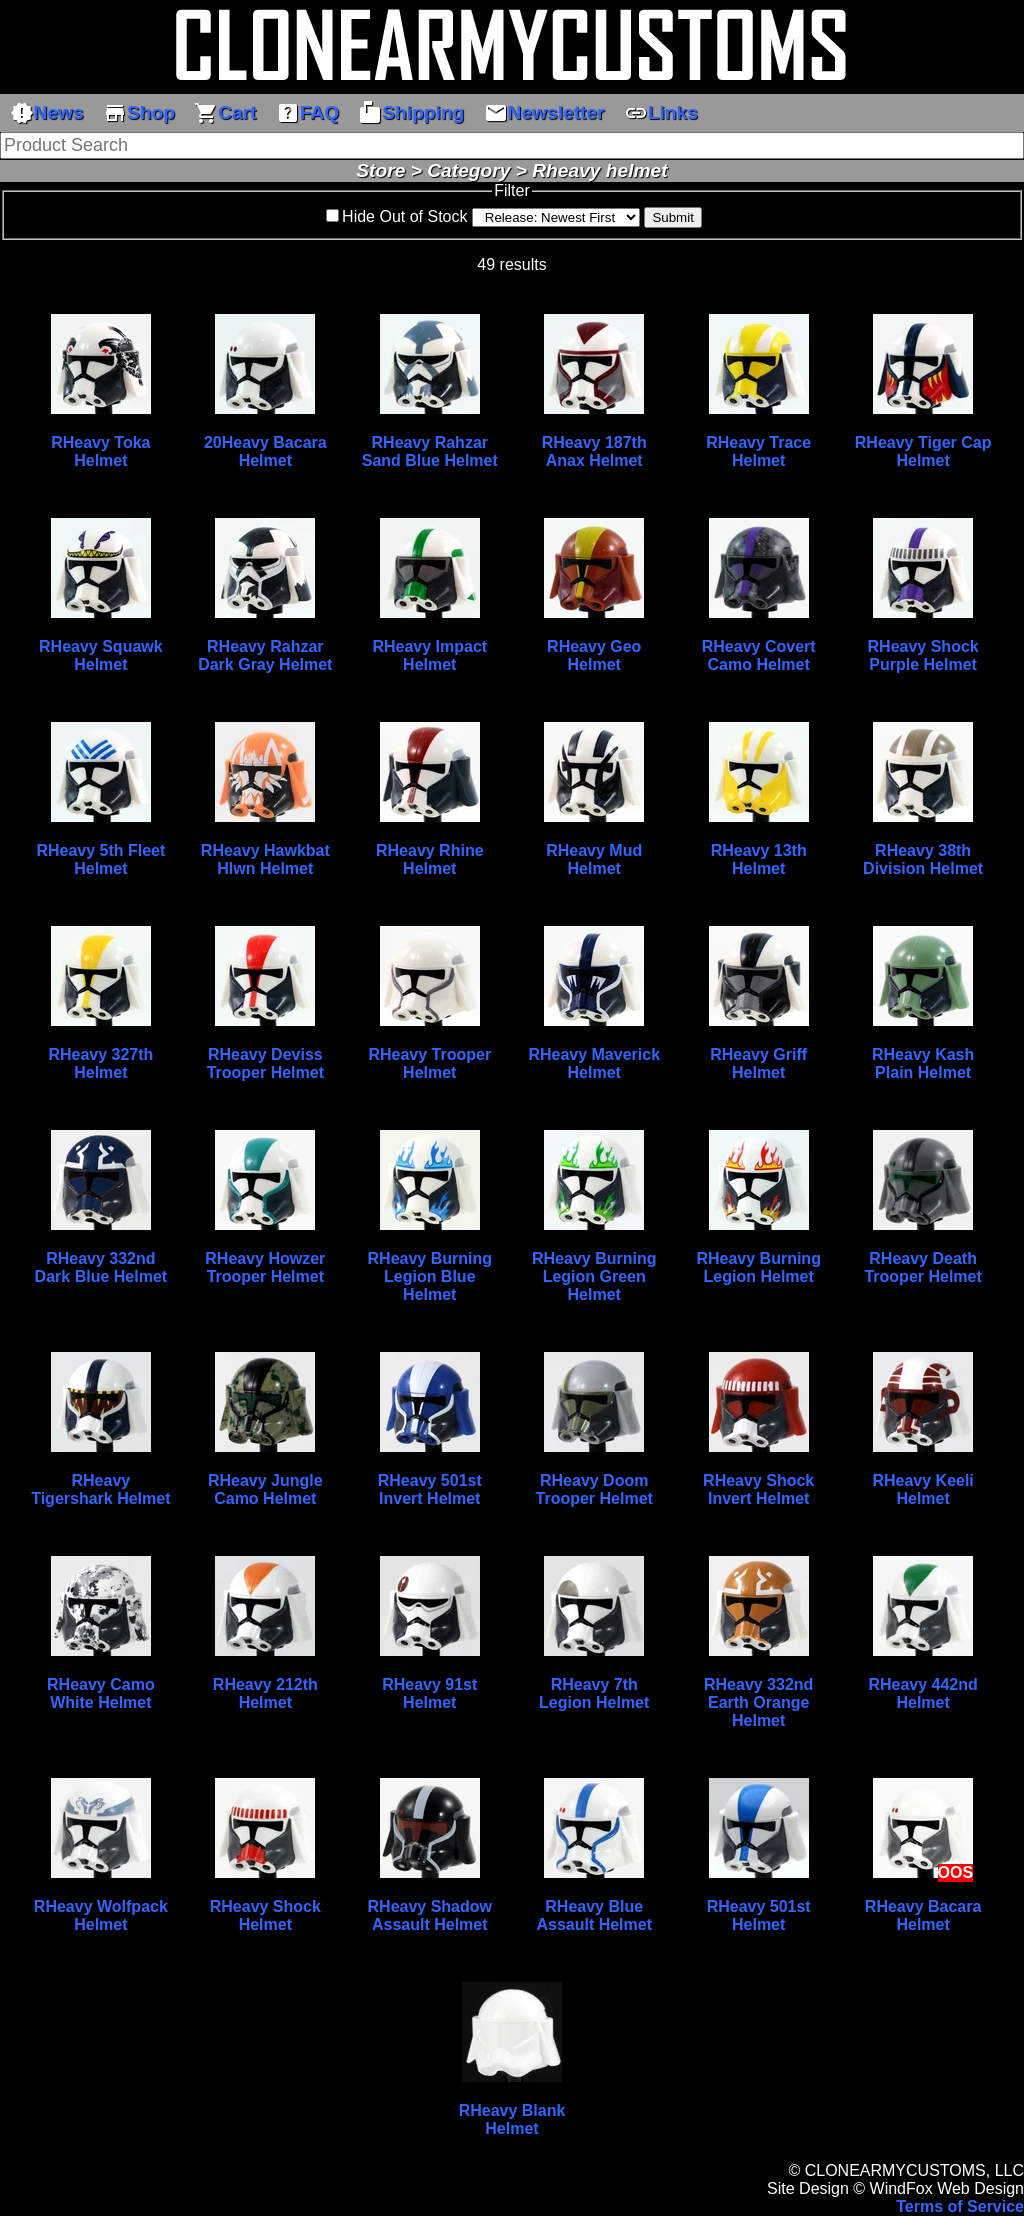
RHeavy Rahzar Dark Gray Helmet (265, 655)
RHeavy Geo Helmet (594, 655)
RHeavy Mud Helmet (594, 859)
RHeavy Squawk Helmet (101, 655)
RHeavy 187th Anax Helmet (594, 451)
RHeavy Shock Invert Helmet (758, 1489)
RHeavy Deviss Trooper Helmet (265, 1063)
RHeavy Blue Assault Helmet (594, 1915)
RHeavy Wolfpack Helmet (101, 1915)
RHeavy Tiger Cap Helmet (923, 451)
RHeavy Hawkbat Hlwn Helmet (265, 859)
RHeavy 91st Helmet (429, 1693)
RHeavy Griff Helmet (758, 1063)
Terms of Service (960, 2206)
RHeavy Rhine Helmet (430, 859)
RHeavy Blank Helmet (512, 2119)
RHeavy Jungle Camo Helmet (265, 1489)
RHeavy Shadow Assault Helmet (430, 1915)
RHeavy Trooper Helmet (429, 1063)
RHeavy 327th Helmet (100, 1063)
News (47, 113)
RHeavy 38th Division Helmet (923, 859)
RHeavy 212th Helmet (265, 1693)
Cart (225, 113)
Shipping (411, 113)
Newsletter (544, 113)
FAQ (307, 113)
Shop (139, 113)
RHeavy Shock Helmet (265, 1915)
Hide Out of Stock (404, 216)
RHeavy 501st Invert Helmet (430, 1489)
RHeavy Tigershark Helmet (100, 1489)
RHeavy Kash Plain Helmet (923, 1063)
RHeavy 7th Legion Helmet (594, 1693)
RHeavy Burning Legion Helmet (758, 1267)
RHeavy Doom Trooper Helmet (594, 1489)
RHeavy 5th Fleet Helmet (100, 859)
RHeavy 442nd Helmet (922, 1693)
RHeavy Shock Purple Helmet (923, 655)
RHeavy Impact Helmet (429, 655)
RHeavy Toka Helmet (100, 451)
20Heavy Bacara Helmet (265, 451)
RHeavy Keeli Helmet (922, 1489)
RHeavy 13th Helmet (759, 859)
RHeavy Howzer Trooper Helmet (265, 1267)
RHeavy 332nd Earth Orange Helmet (758, 1702)
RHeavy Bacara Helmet (923, 1915)
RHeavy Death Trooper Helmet (922, 1267)
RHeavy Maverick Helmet (594, 1063)
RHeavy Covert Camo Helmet (759, 655)
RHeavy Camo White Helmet (101, 1693)
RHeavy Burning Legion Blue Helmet (430, 1276)
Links (661, 113)
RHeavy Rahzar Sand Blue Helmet (430, 451)
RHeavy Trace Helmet (758, 451)
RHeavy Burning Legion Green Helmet (594, 1276)
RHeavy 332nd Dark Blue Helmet (101, 1267)
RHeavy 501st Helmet (759, 1915)
